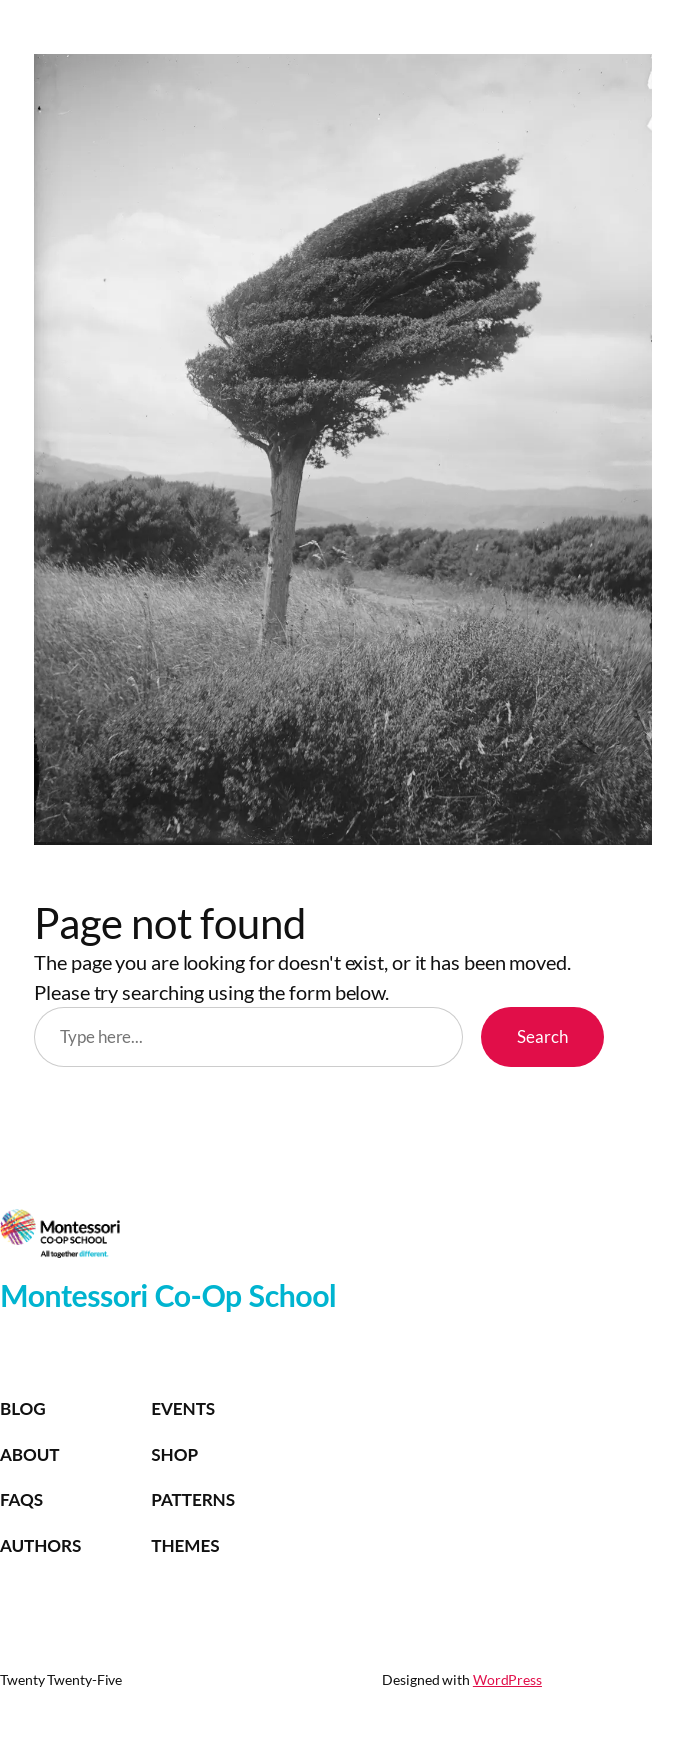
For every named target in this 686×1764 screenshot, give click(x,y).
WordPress (507, 1679)
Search (542, 1036)
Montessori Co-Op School (168, 1295)
